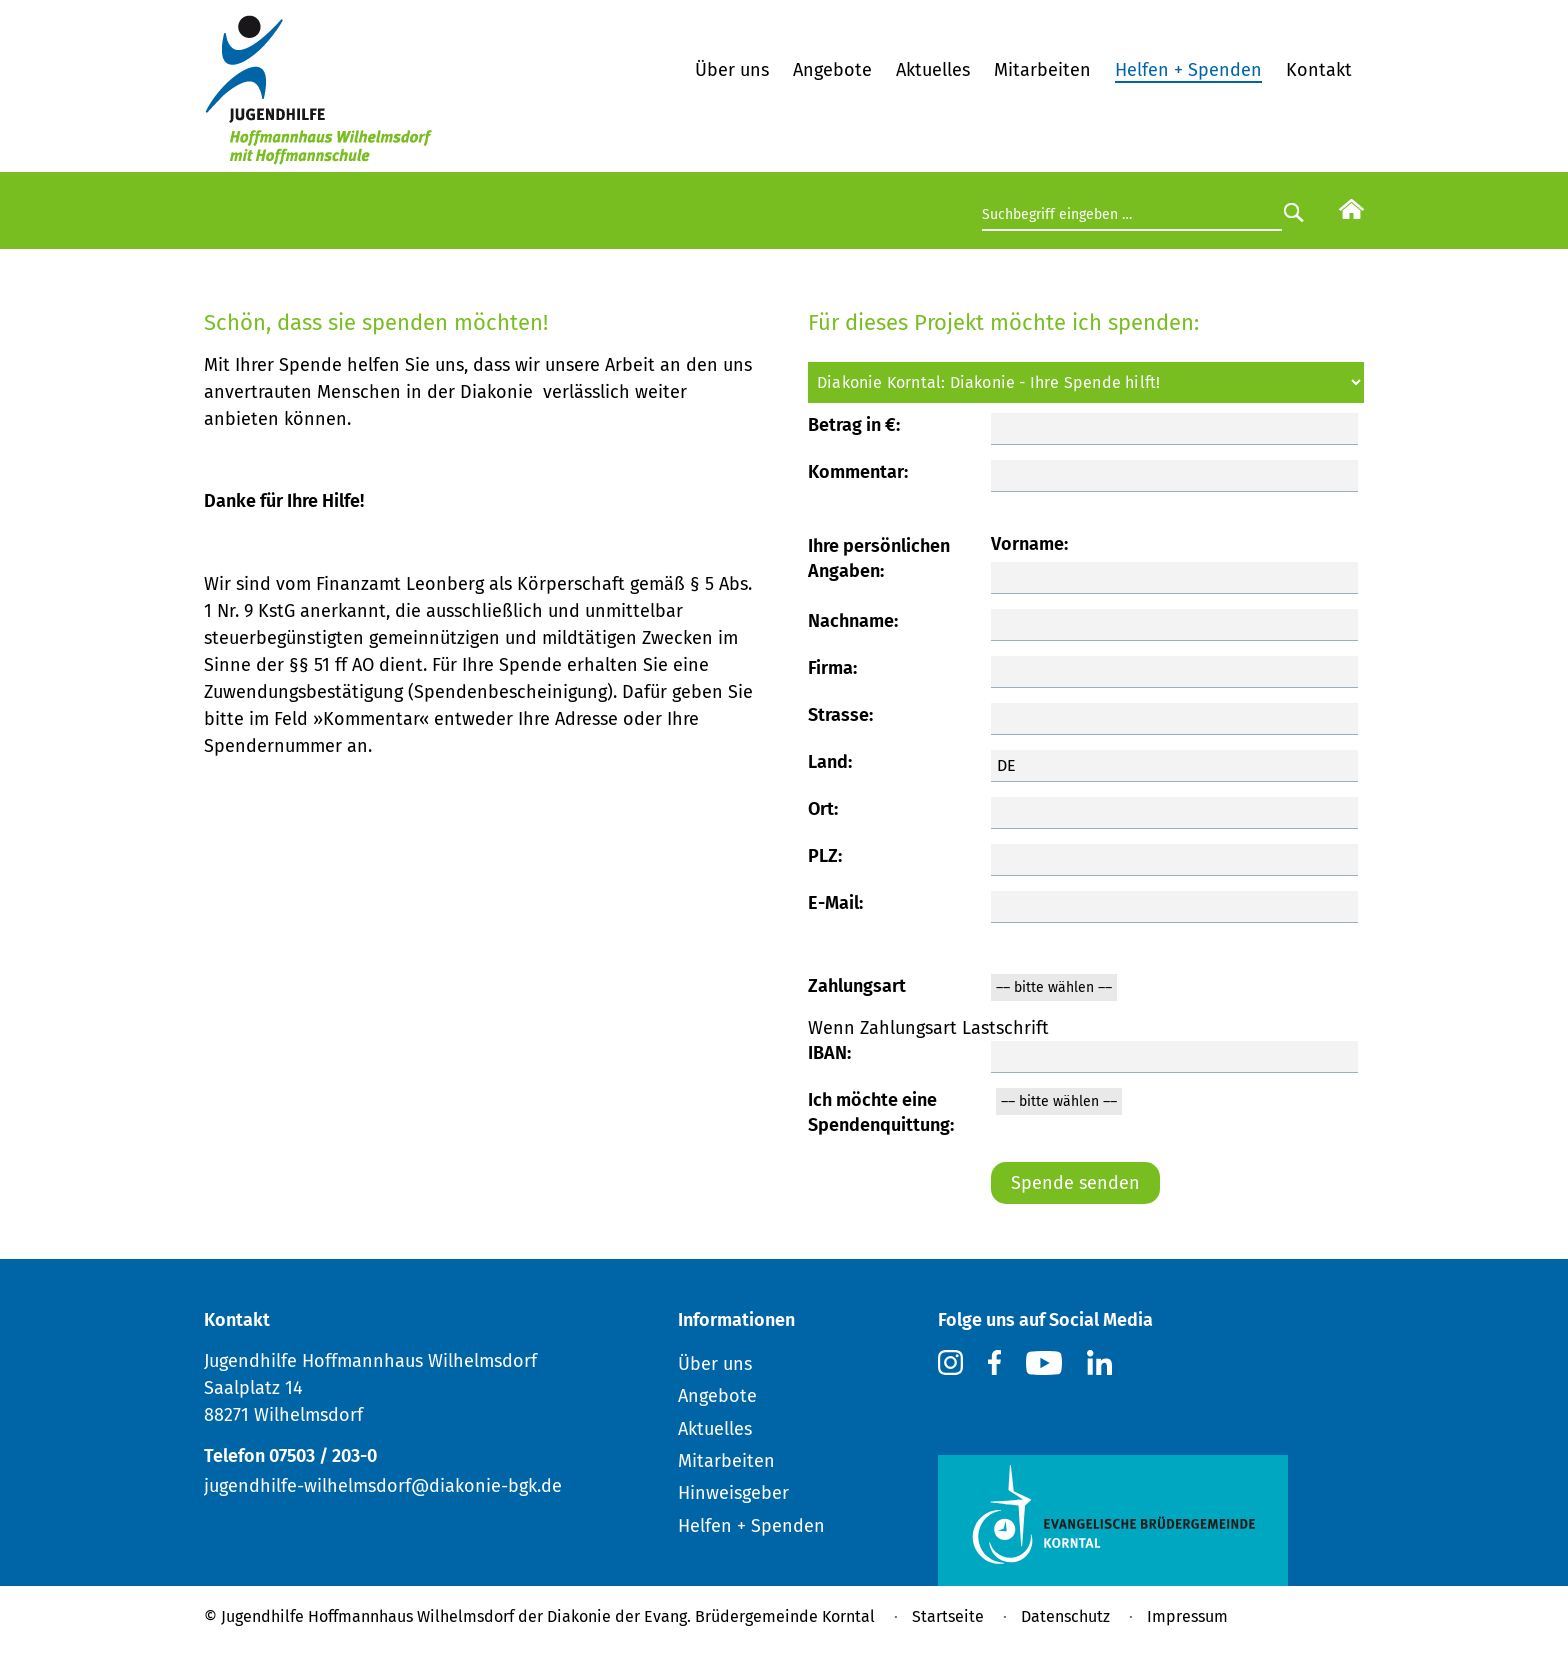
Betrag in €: (854, 425)
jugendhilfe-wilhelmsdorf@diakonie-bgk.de (383, 1486)
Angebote (832, 70)
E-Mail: (835, 903)
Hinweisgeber (733, 1493)
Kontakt (1319, 70)
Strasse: (840, 715)
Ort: (823, 809)
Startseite (948, 1616)
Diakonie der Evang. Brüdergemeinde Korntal (711, 1616)
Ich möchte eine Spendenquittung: (881, 1112)
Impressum (1187, 1616)
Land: (830, 762)
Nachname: (853, 621)
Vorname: (1029, 544)
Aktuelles (933, 70)
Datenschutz (1065, 1616)
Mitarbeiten (1042, 70)
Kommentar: (858, 472)
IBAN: (829, 1053)
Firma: (832, 668)
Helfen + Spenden (1188, 70)
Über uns (732, 70)
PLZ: (825, 856)
